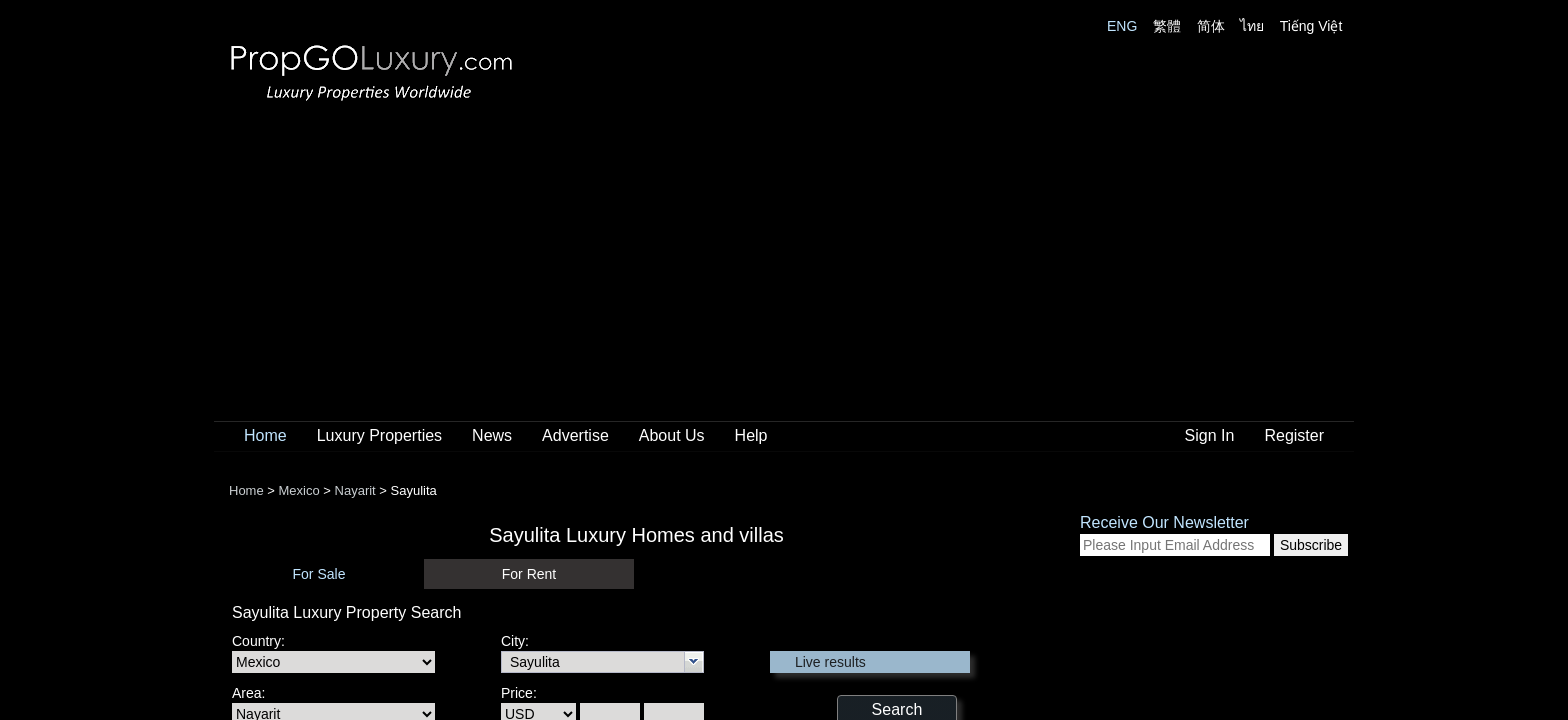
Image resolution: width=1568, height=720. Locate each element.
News (492, 435)
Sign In (1210, 435)
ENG (1122, 26)
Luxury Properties (379, 435)
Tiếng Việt (1311, 26)
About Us (672, 435)
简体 (1211, 26)
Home (265, 435)
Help (751, 435)
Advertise (575, 435)
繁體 (1167, 26)
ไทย (1252, 26)
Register (1294, 435)
